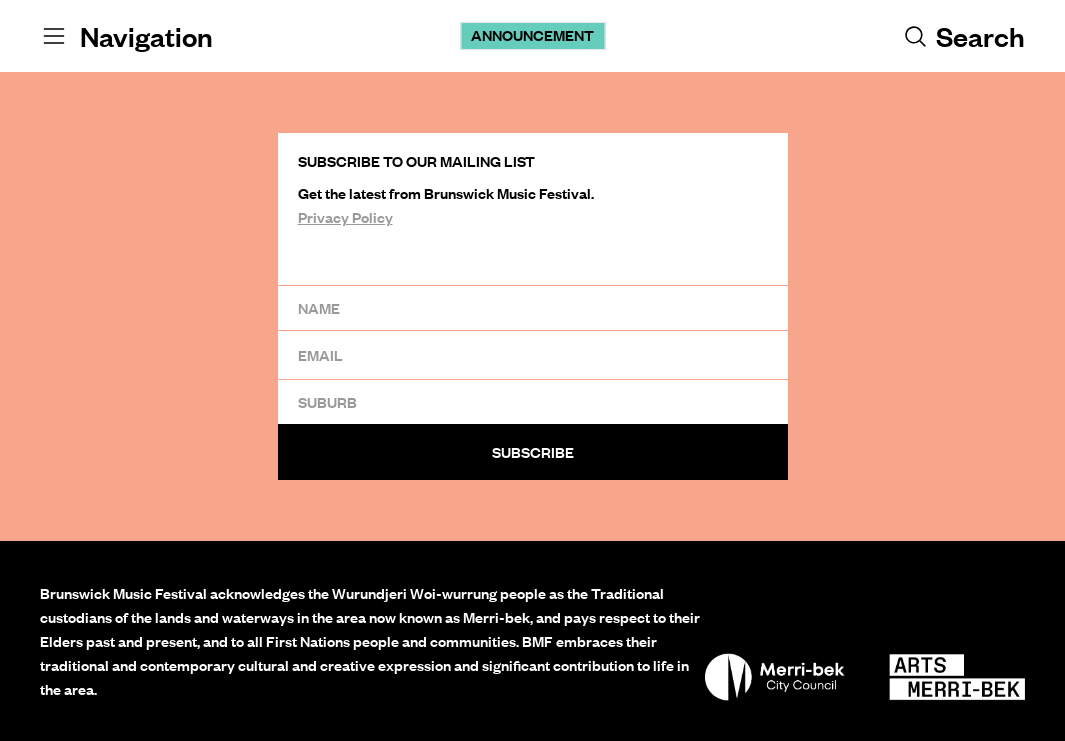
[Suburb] (533, 401)
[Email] (533, 354)
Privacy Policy (345, 217)
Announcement (532, 35)
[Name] (533, 307)
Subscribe (533, 452)
